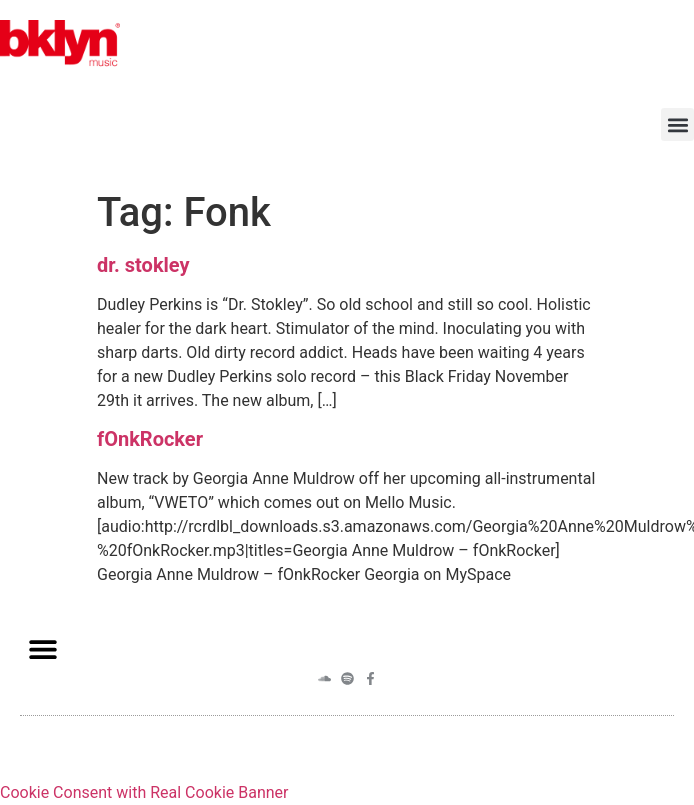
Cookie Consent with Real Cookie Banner (144, 792)
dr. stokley (143, 265)
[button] (677, 124)
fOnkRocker (150, 439)
